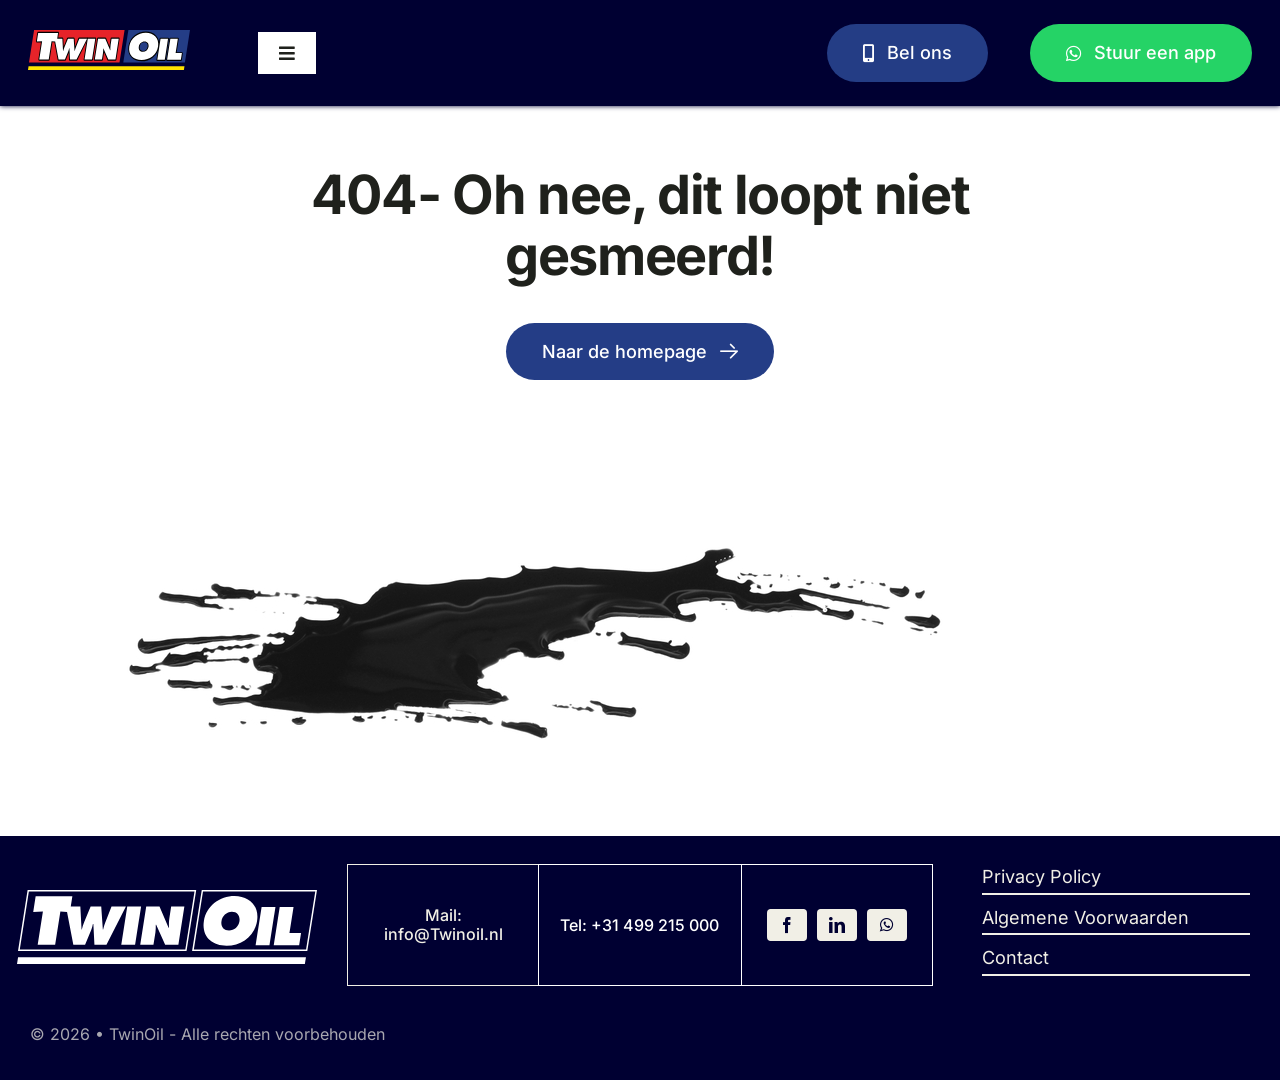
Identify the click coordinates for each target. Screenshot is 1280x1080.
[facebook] (787, 925)
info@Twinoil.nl (443, 934)
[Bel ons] (907, 53)
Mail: (443, 915)
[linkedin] (837, 925)
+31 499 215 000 (655, 925)
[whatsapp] (887, 925)
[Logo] (109, 38)
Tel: (575, 925)
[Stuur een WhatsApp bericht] (1141, 53)
